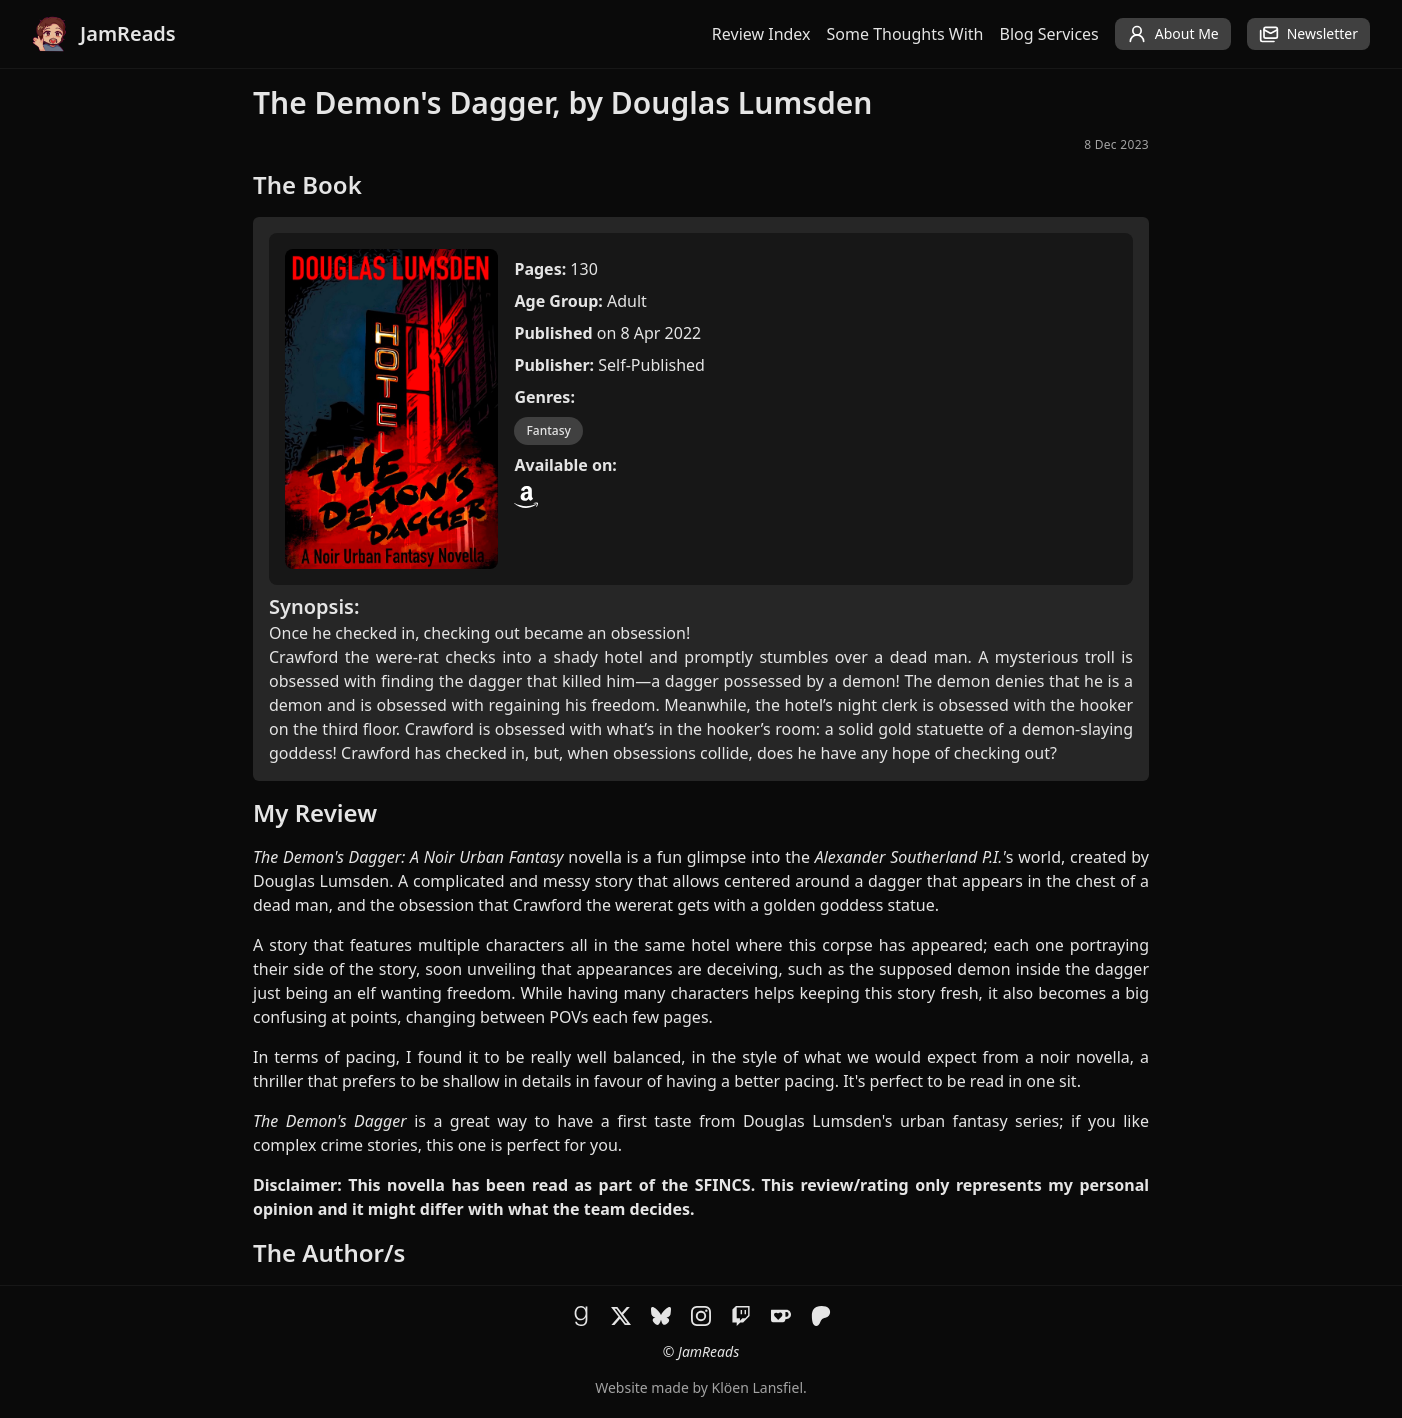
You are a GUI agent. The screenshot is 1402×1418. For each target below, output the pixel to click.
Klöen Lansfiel (757, 1387)
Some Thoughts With (905, 34)
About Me (1173, 34)
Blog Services (1049, 34)
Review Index (761, 34)
